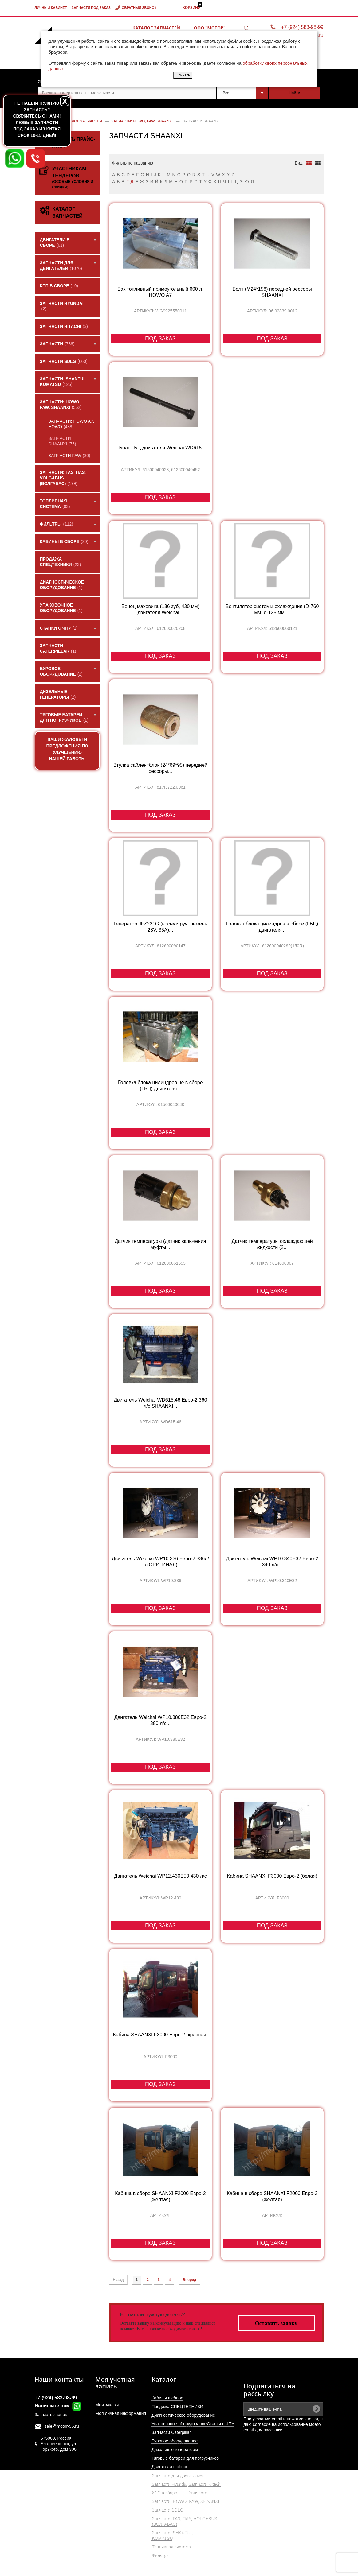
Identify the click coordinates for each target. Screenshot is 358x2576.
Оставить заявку (276, 2323)
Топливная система (171, 2546)
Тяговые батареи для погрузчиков (185, 2458)
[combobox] (242, 93)
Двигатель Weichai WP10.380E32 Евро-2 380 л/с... (160, 1720)
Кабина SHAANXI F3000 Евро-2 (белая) (272, 1876)
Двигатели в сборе (169, 2466)
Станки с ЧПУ (220, 2423)
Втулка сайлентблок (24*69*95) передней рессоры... (160, 768)
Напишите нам (58, 2405)
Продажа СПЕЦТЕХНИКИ (177, 2406)
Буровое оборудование (174, 2440)
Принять (183, 75)
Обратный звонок (139, 8)
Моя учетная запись (115, 2382)
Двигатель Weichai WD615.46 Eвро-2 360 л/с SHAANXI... (160, 1403)
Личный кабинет (51, 8)
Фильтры (160, 2555)
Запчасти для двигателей (176, 2475)
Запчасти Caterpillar (171, 2432)
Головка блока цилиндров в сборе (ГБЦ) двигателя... (272, 927)
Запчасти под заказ (91, 8)
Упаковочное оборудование (179, 2423)
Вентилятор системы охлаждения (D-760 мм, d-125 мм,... (272, 609)
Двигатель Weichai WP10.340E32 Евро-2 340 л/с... (272, 1561)
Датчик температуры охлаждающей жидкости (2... (272, 1244)
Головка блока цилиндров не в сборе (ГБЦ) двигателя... (160, 1085)
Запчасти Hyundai (169, 2483)
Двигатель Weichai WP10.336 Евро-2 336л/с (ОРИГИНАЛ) (160, 1561)
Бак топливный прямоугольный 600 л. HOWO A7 (160, 292)
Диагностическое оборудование (183, 2415)
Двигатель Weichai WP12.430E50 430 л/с (160, 1876)
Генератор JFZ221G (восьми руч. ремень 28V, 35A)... (160, 927)
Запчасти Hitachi (204, 2483)
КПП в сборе (164, 2492)
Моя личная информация (120, 2413)
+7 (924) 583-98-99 (302, 27)
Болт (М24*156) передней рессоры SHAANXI (272, 292)
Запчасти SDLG (167, 2509)
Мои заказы (107, 2404)
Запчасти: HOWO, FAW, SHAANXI (185, 2501)
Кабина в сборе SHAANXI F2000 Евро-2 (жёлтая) (160, 2196)
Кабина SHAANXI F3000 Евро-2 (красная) (160, 2034)
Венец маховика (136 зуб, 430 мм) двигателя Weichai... (160, 609)
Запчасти (197, 2492)
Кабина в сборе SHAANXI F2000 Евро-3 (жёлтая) (272, 2196)
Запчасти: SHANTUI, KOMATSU (171, 2535)
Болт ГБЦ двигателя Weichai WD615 (160, 447)
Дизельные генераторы (174, 2449)
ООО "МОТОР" (210, 28)
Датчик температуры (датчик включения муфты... (160, 1244)
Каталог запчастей (156, 28)
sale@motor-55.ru (62, 2426)
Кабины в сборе (167, 2398)
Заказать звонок (51, 2414)
